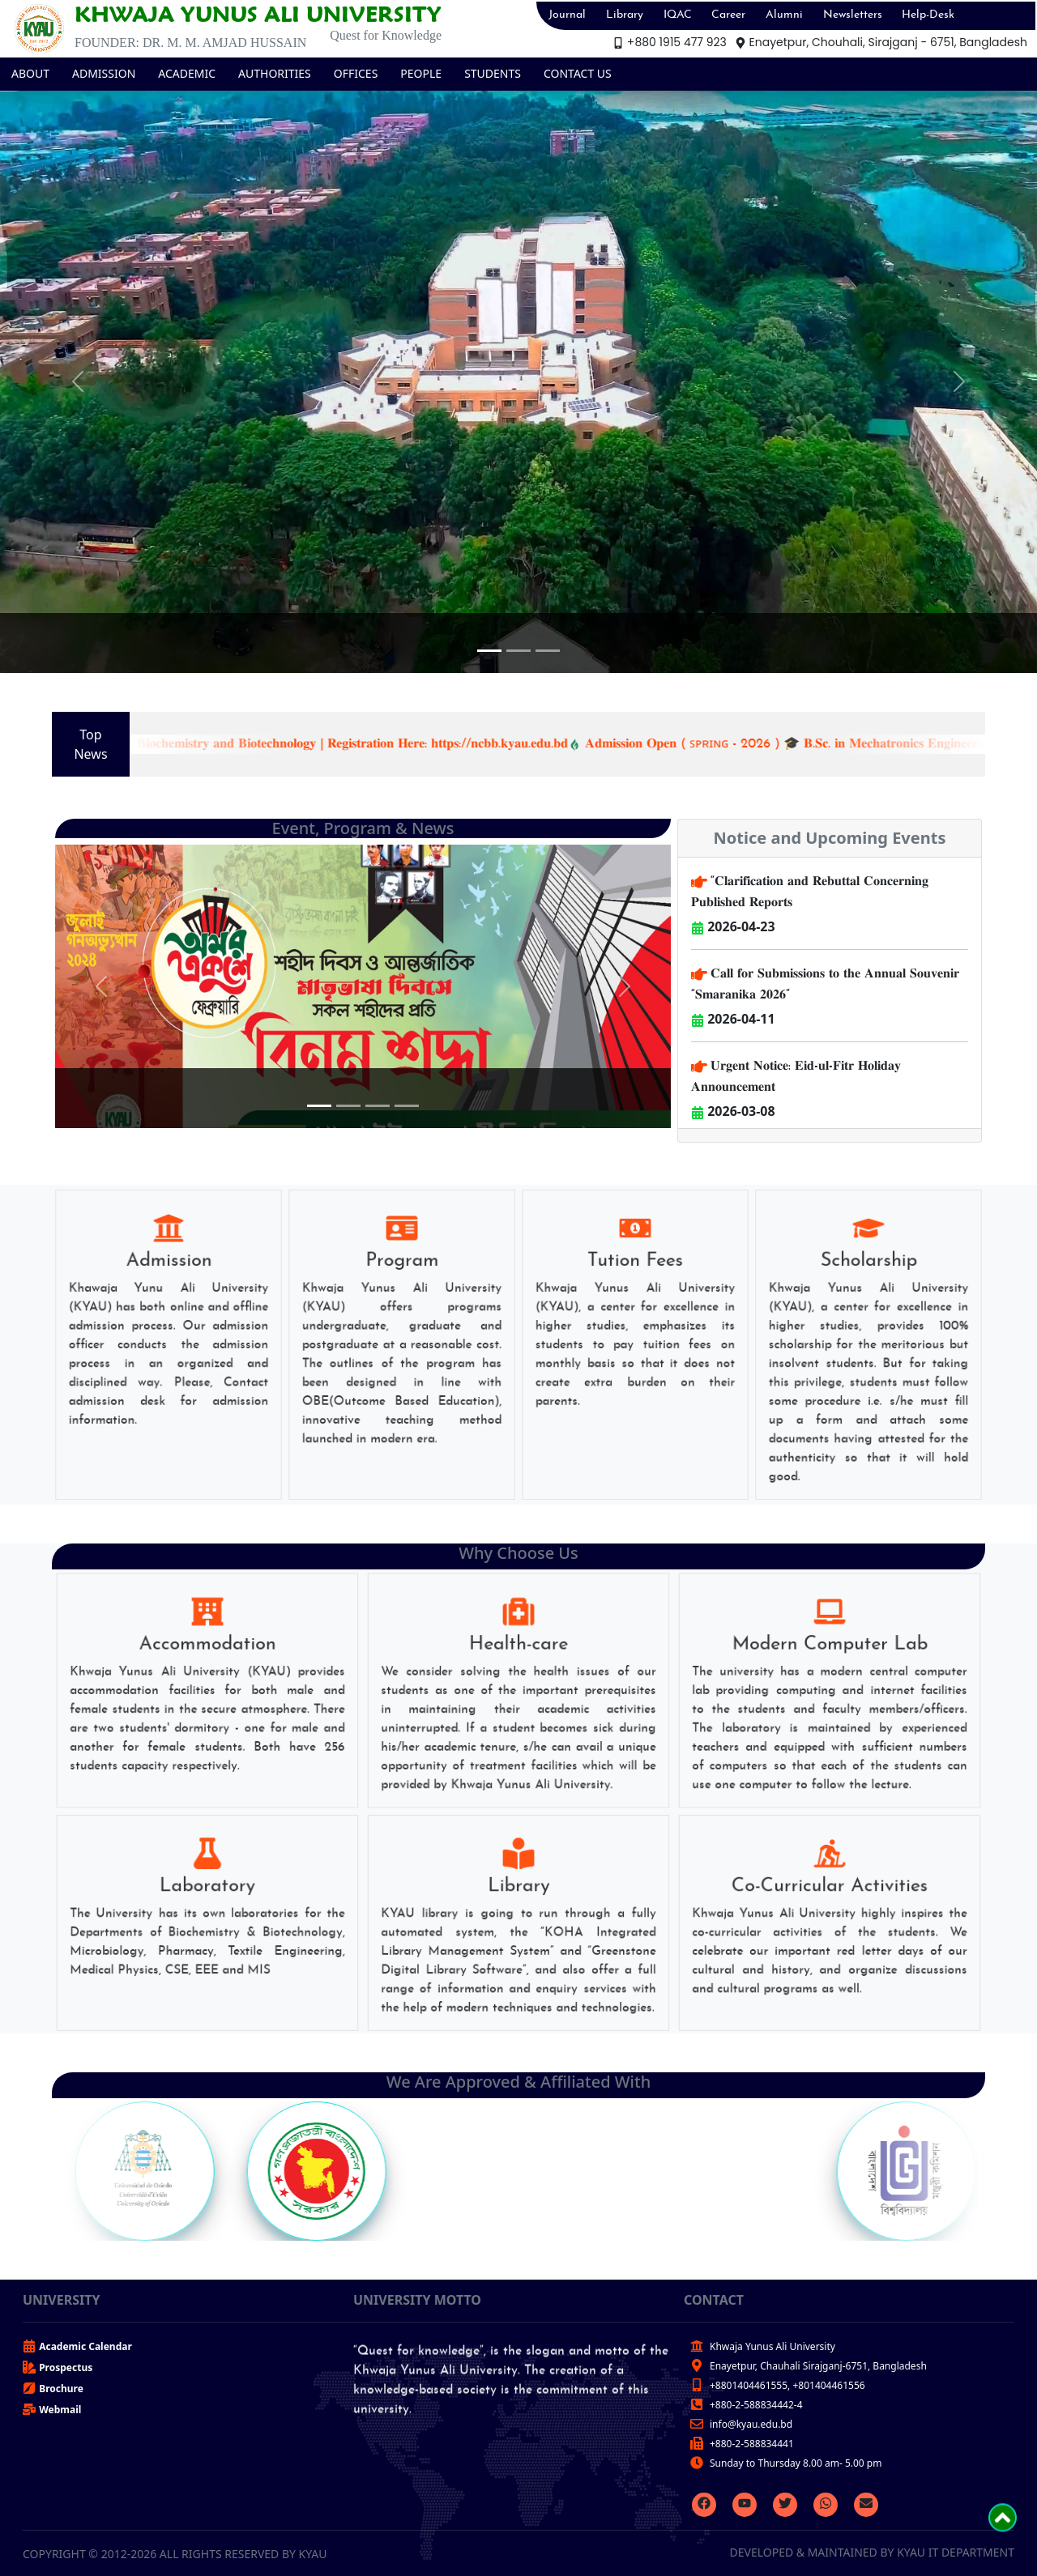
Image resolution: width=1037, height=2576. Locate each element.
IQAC (678, 15)
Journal (567, 15)
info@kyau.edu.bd (751, 2424)
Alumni (784, 15)
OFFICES (356, 73)
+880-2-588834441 (752, 2443)
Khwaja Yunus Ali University (772, 2346)
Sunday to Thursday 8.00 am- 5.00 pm (795, 2463)
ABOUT (30, 73)
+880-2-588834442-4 (756, 2405)
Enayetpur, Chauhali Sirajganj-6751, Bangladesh (818, 2366)
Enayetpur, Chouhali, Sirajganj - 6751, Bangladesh (881, 42)
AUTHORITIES (274, 73)
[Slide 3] (548, 650)
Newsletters (852, 15)
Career (728, 15)
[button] (78, 381)
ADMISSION (103, 73)
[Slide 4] (407, 1105)
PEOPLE (421, 73)
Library (624, 15)
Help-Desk (928, 15)
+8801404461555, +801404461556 (787, 2385)
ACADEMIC (187, 73)
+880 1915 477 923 (669, 42)
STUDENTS (492, 73)
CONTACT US (578, 73)
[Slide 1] (489, 650)
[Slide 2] (518, 650)
